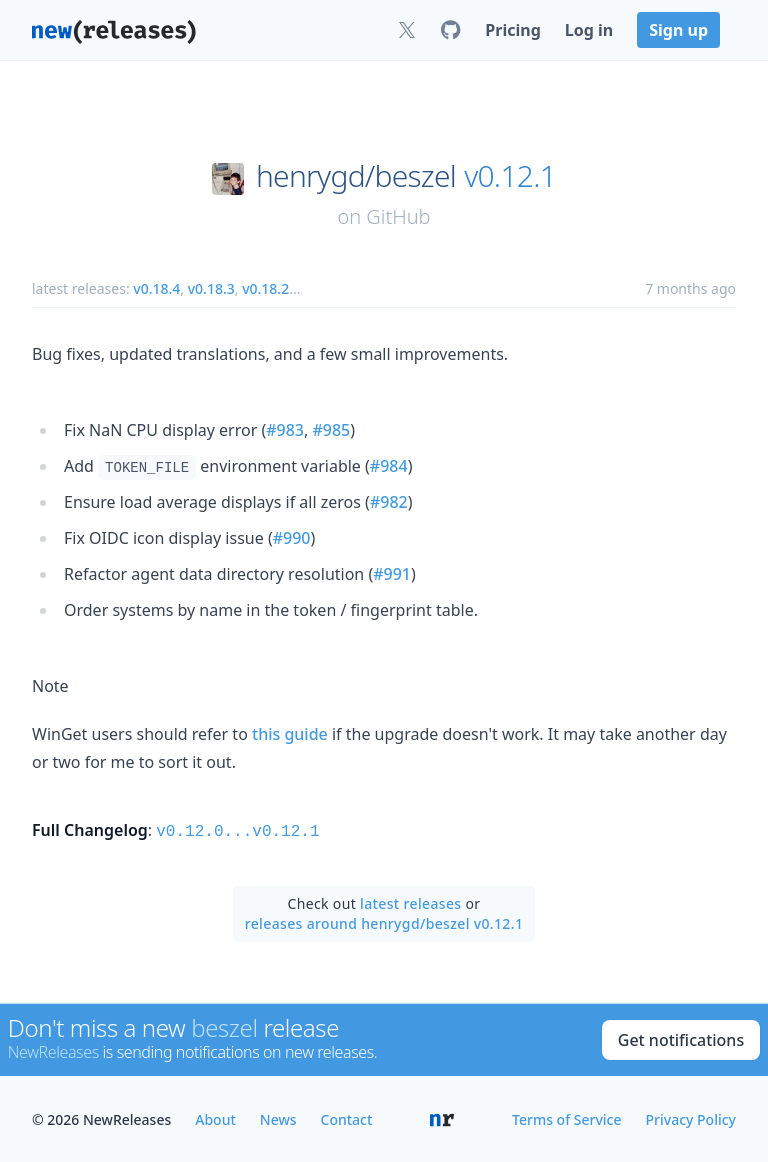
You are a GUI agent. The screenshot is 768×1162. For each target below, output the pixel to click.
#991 (392, 574)
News (278, 1117)
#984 (389, 466)
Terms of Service (566, 1117)
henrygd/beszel (356, 176)
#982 (389, 502)
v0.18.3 (211, 288)
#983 (285, 430)
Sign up (678, 30)
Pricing (512, 30)
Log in (589, 30)
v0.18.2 (265, 288)
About (215, 1117)
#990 (292, 538)
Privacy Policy (691, 1117)
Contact (347, 1117)
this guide (290, 734)
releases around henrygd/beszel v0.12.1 (384, 921)
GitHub (398, 216)
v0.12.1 (510, 176)
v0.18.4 (156, 288)
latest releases (410, 901)
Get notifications (681, 1038)
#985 (331, 430)
